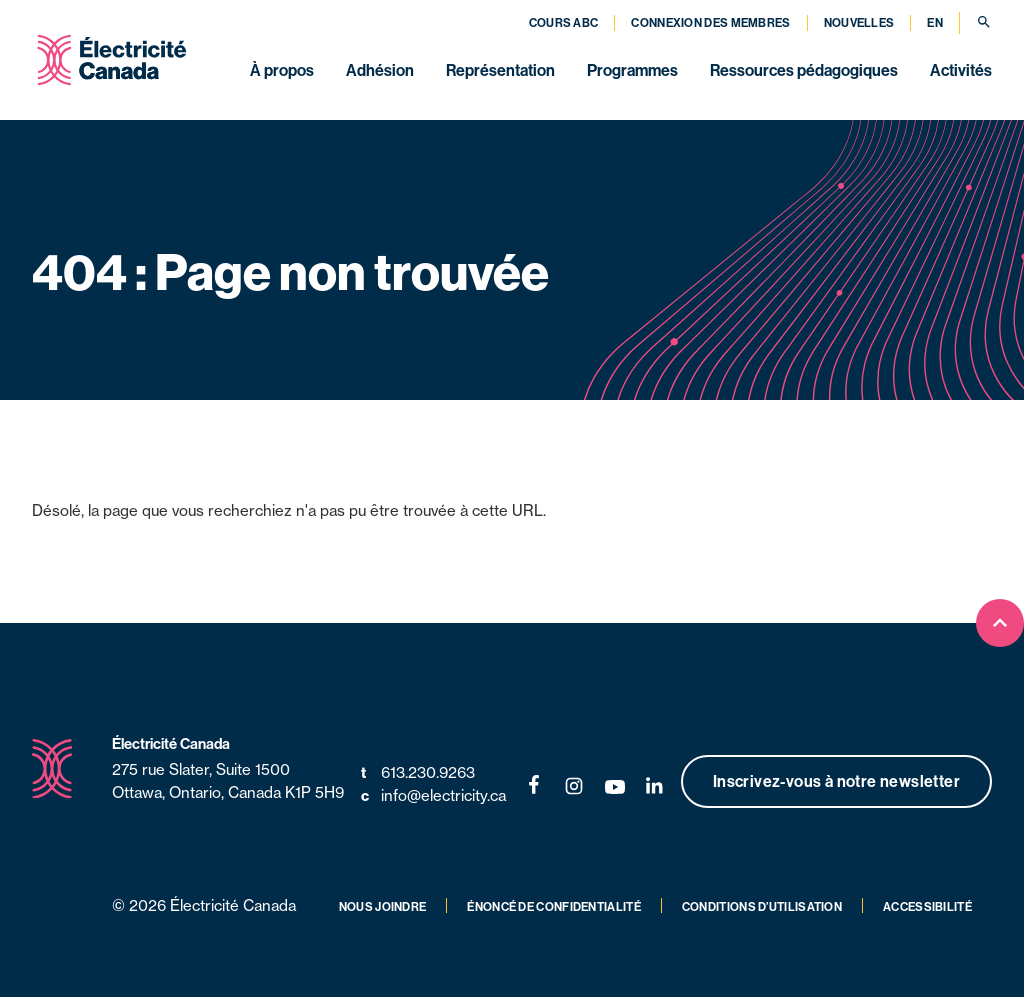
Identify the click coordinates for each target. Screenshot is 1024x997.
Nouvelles (859, 22)
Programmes (632, 70)
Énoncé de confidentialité (554, 906)
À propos (282, 70)
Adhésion (380, 70)
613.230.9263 (418, 773)
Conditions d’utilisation (762, 906)
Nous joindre (383, 906)
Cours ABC (564, 22)
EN (935, 22)
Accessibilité (927, 906)
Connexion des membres (710, 22)
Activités (961, 70)
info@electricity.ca (433, 796)
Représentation (500, 70)
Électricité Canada (171, 743)
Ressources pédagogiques (804, 70)
